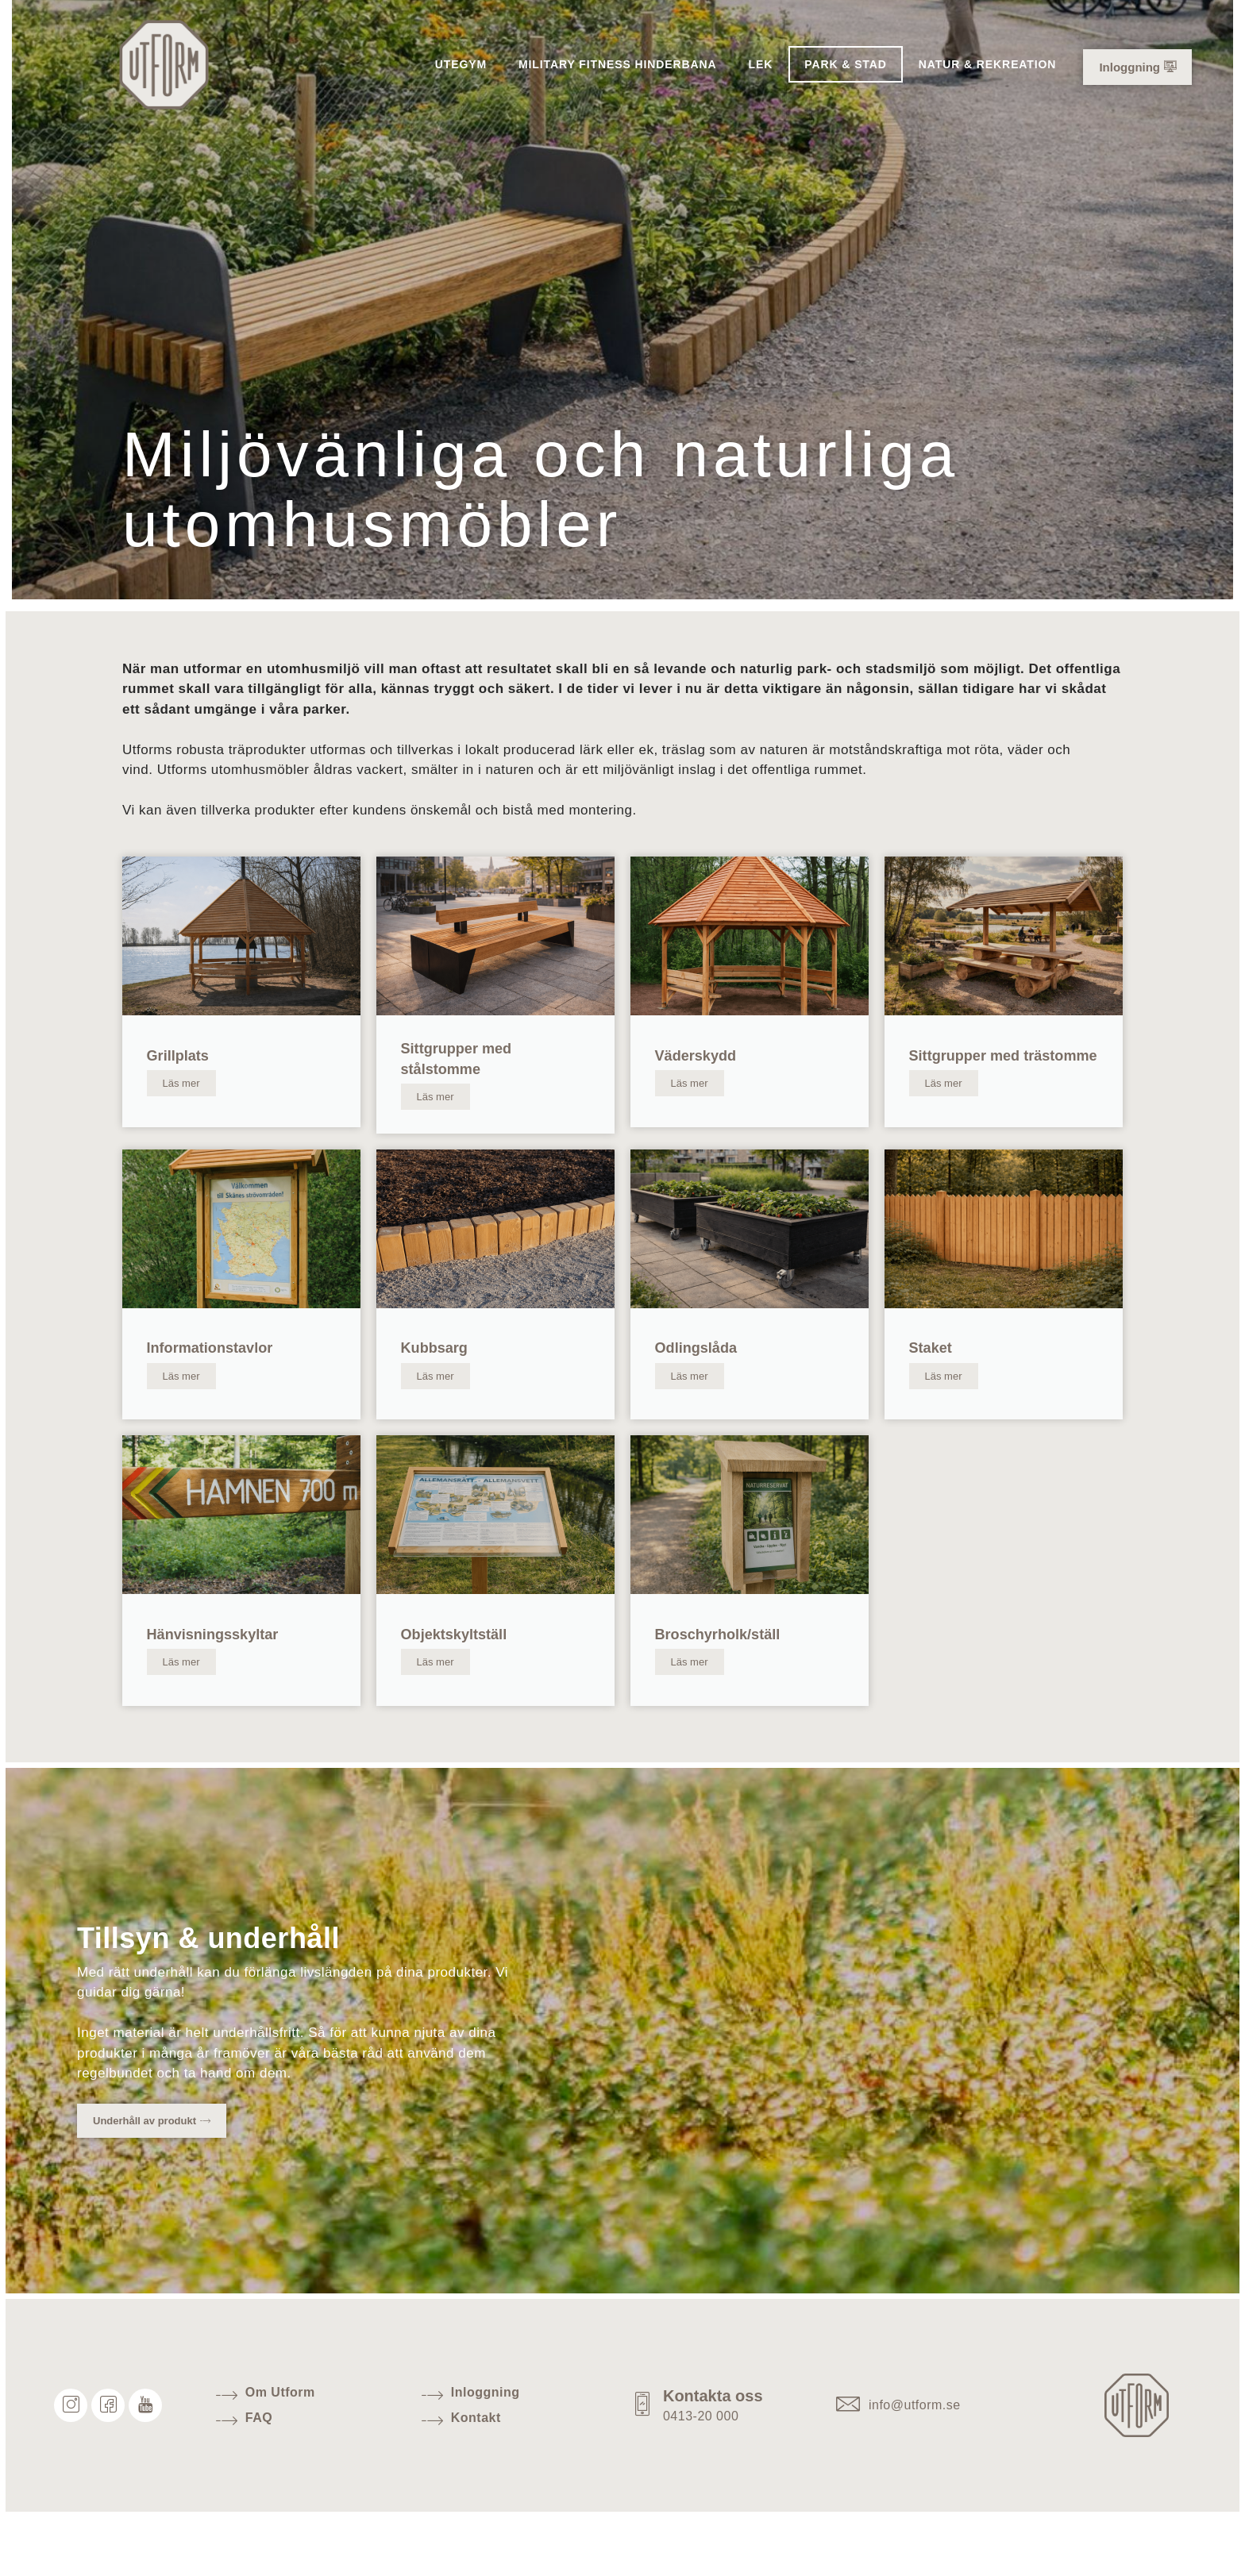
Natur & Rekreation (988, 64)
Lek (761, 64)
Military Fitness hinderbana (617, 64)
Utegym (461, 64)
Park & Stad (845, 64)
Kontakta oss (721, 2448)
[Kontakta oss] (646, 2458)
